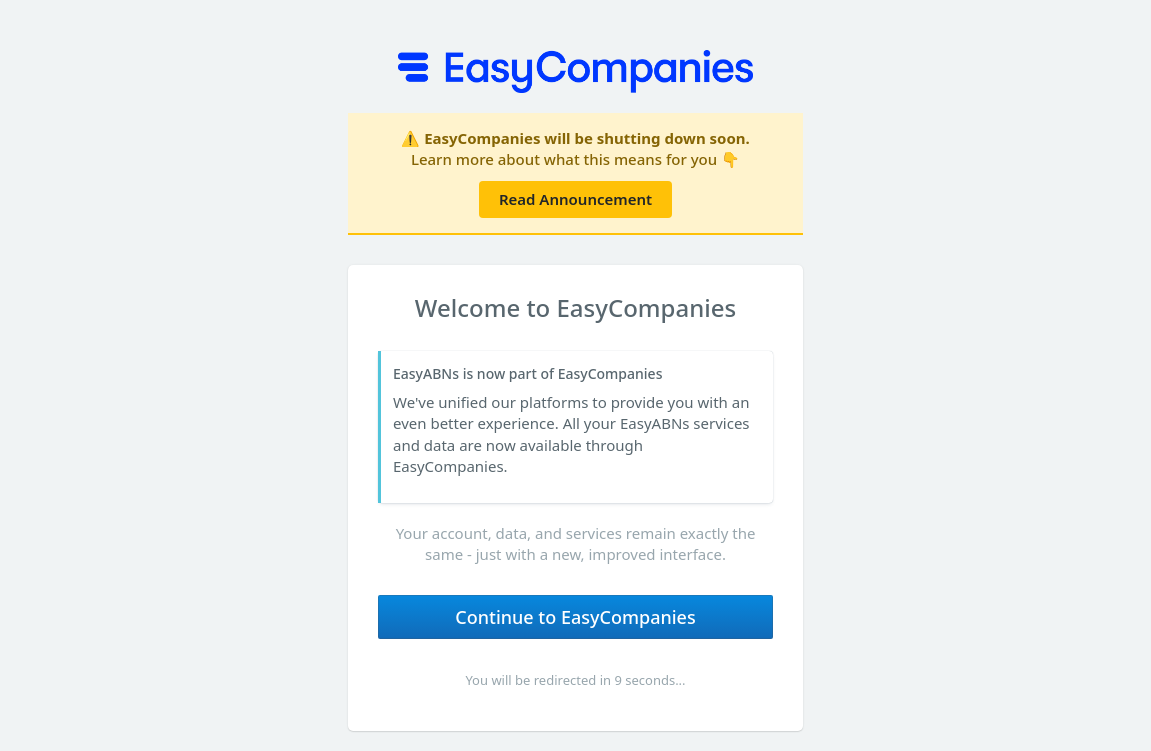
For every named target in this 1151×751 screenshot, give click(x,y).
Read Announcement (575, 199)
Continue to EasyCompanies (575, 617)
